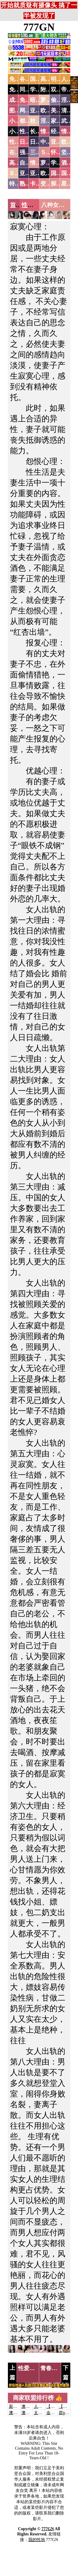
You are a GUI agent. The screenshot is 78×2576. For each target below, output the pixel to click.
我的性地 (36, 2539)
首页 (16, 205)
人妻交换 (42, 2406)
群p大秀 (66, 2412)
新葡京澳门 (19, 2406)
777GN (39, 27)
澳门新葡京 (31, 2412)
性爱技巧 (33, 205)
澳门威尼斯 (31, 2406)
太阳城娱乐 (44, 2412)
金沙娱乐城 (56, 2412)
